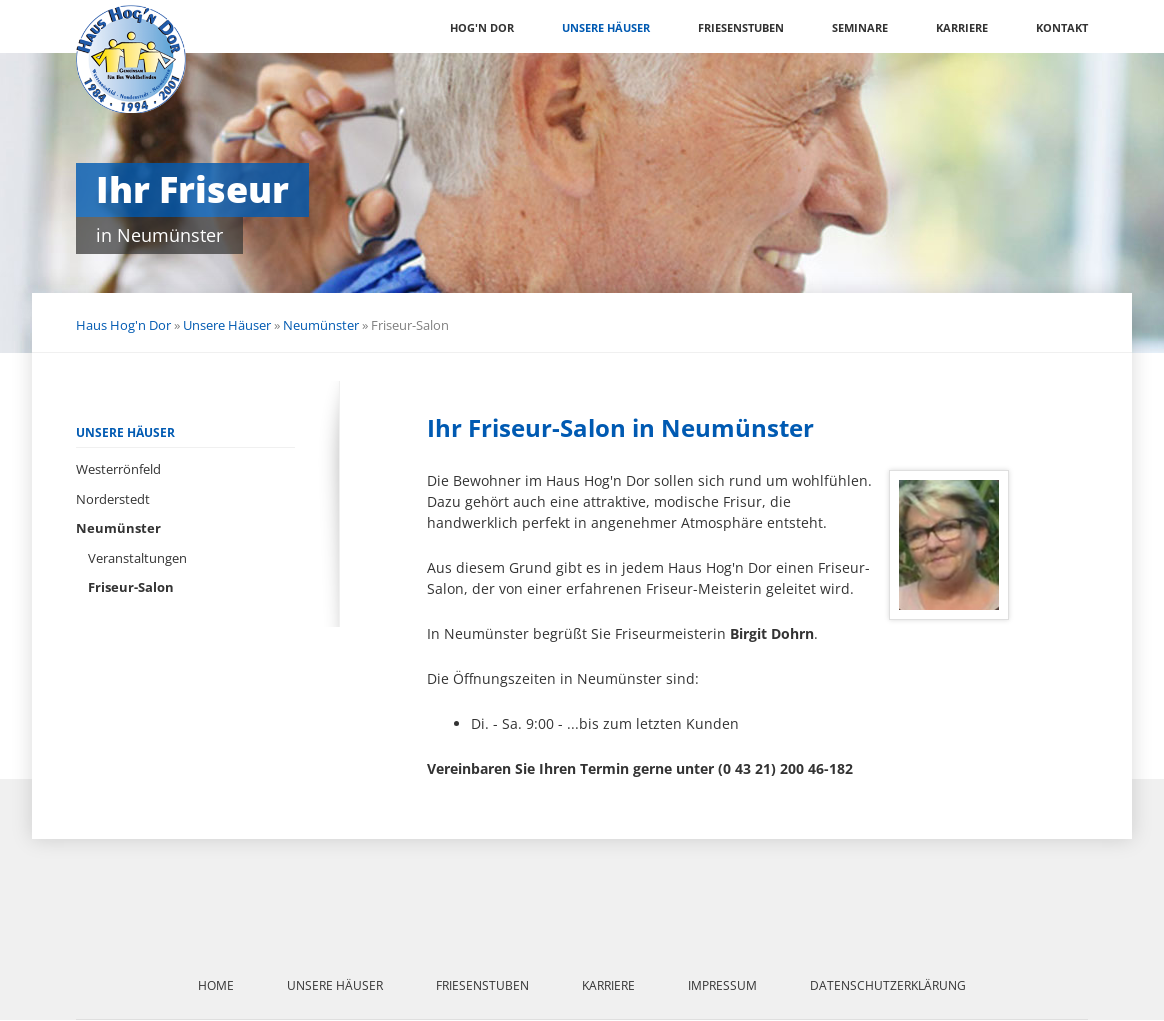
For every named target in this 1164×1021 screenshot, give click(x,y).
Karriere (962, 27)
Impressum (722, 985)
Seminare (860, 27)
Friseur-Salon (131, 587)
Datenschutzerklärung (888, 985)
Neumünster (321, 325)
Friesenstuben (741, 27)
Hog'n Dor (482, 27)
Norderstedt (113, 499)
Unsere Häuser (606, 27)
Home (216, 985)
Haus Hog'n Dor (123, 325)
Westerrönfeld (118, 469)
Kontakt (1062, 27)
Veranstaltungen (137, 558)
